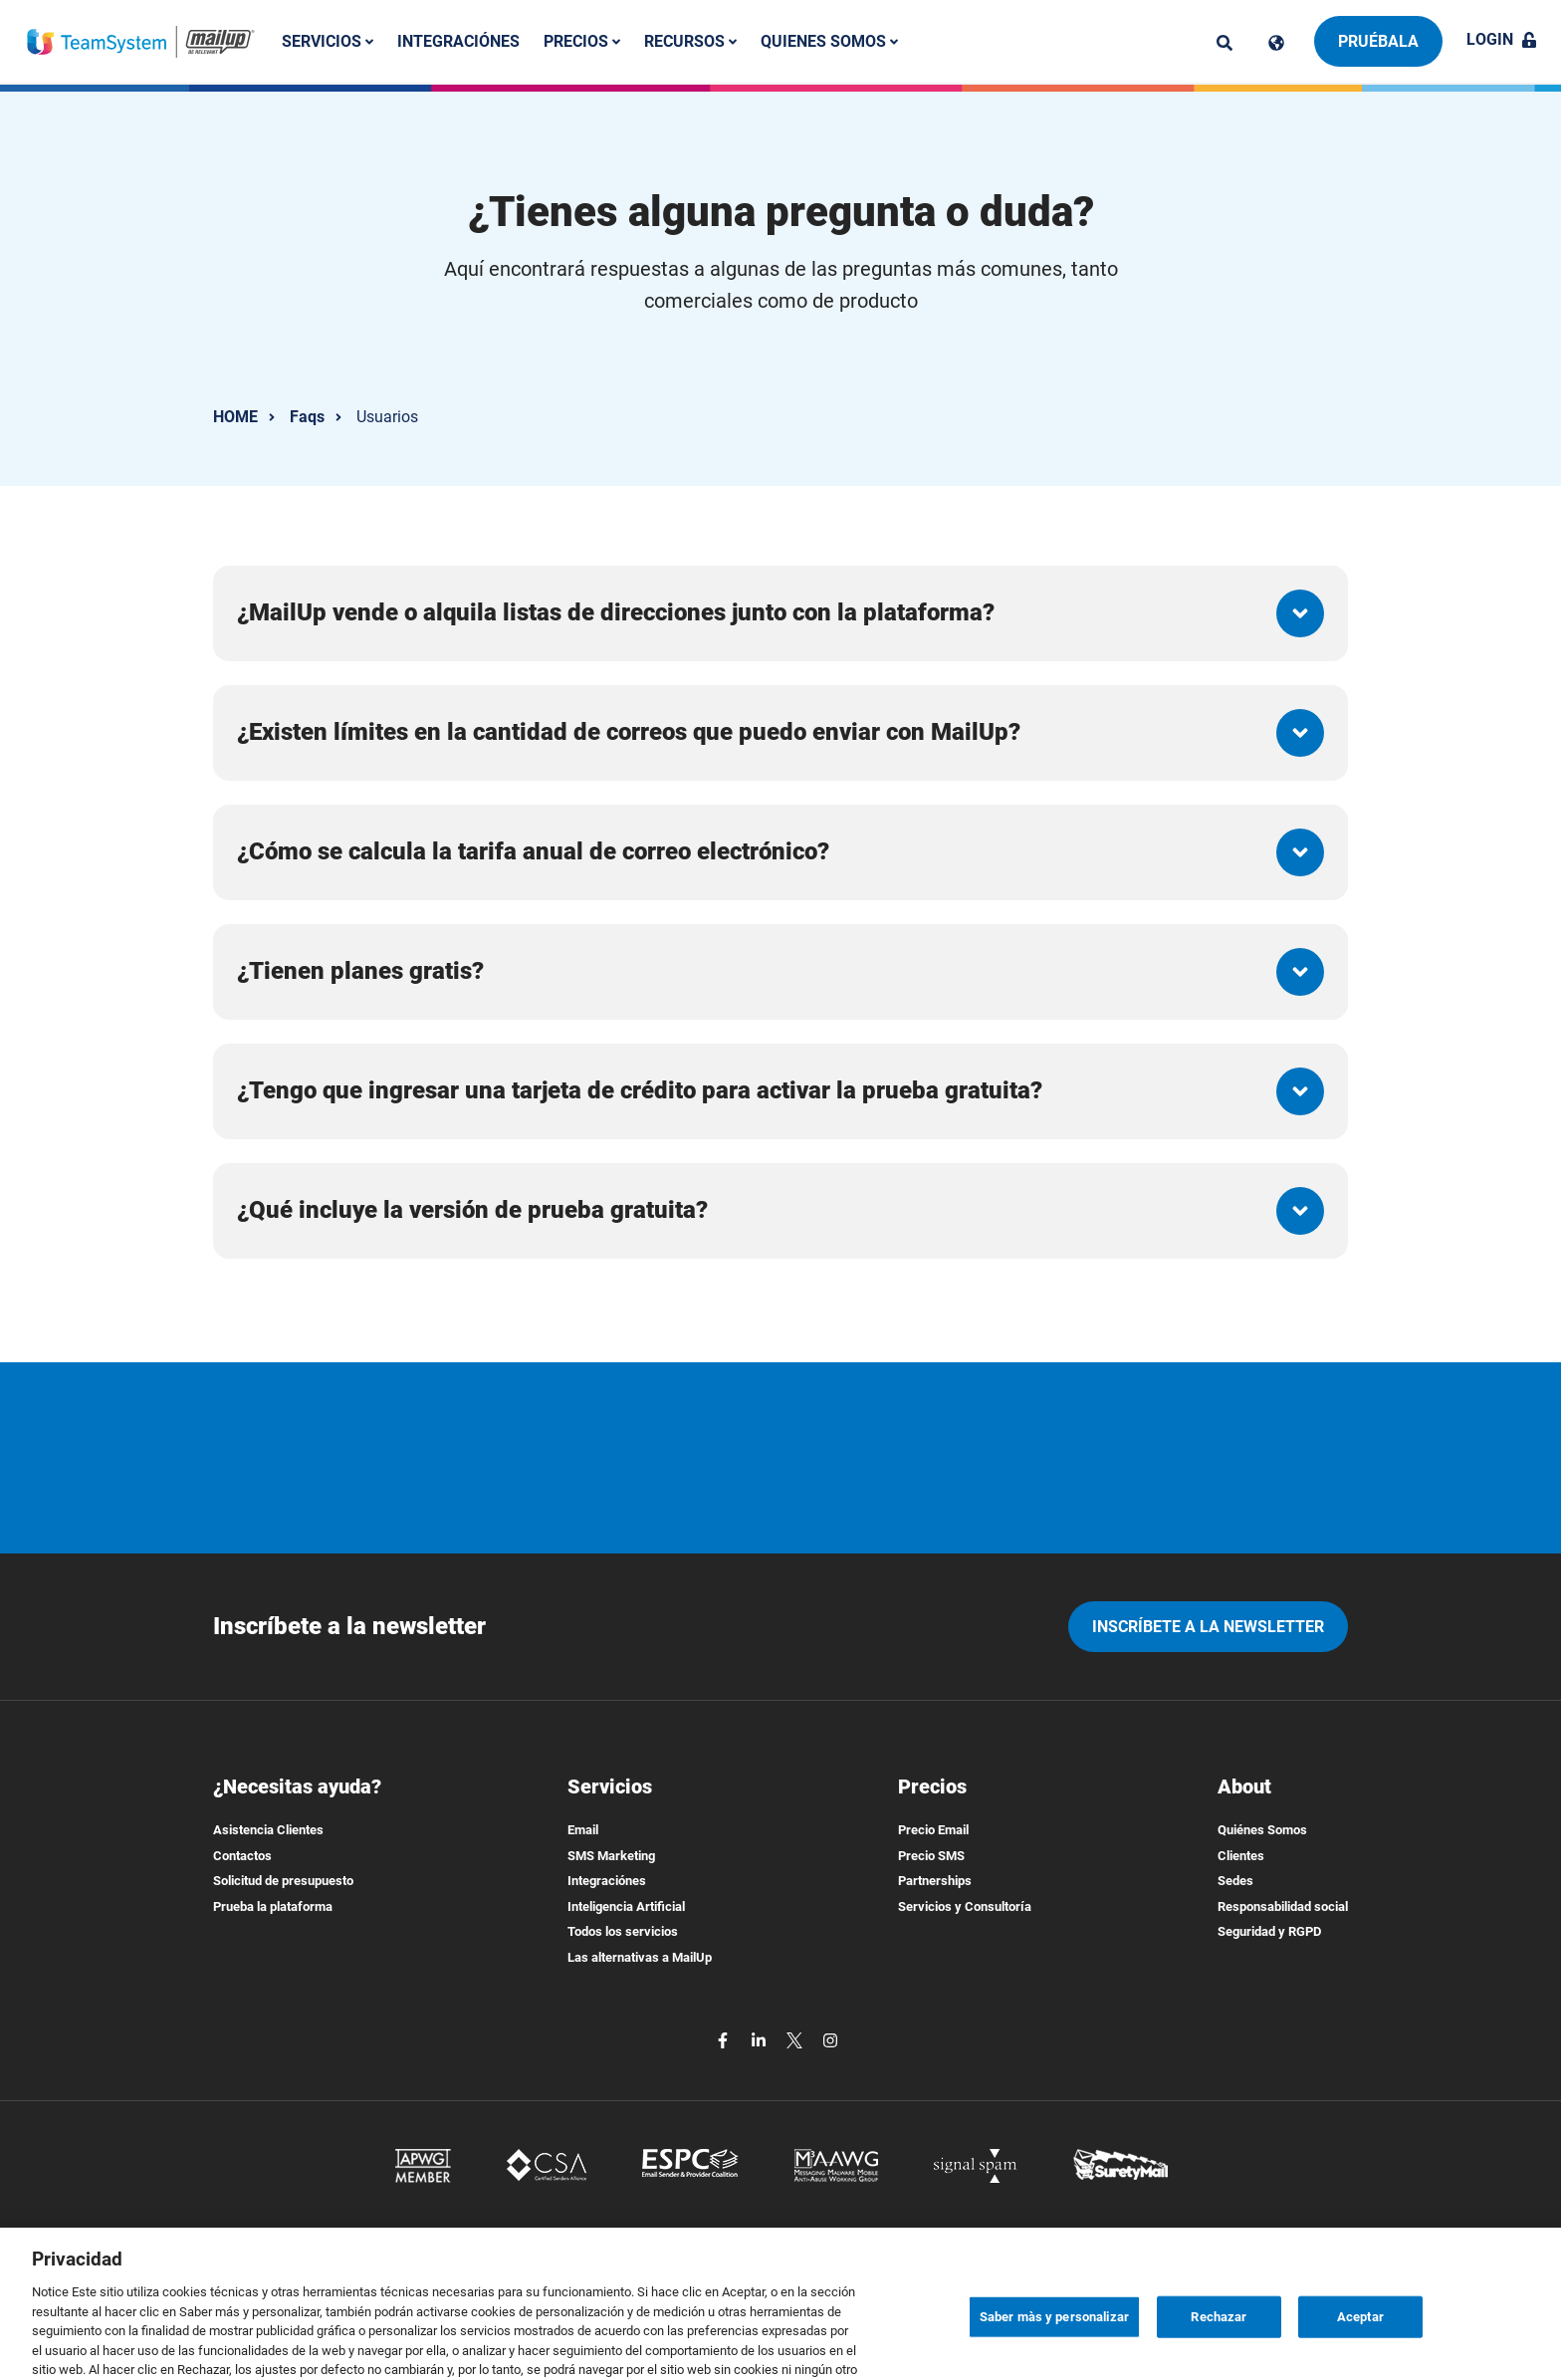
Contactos (242, 1855)
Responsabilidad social (1283, 1906)
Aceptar (1360, 2353)
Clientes (1241, 1855)
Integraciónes (458, 41)
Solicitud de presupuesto (283, 1880)
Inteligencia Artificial (626, 1906)
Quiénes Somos (1262, 1829)
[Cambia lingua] (1276, 43)
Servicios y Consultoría (964, 1906)
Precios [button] (582, 41)
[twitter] (796, 2039)
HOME (235, 416)
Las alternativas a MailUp (639, 1957)
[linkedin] (761, 2039)
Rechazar (1218, 2353)
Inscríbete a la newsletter (1208, 1626)
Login (1501, 39)
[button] (780, 613)
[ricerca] (1224, 43)
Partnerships (935, 1880)
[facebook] (725, 2039)
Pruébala (1378, 41)
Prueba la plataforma (273, 1906)
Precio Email (933, 1829)
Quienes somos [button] (829, 41)
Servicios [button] (327, 41)
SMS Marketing (611, 1855)
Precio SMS (931, 1855)
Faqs (307, 416)
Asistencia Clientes (268, 1829)
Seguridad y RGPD (1269, 1931)
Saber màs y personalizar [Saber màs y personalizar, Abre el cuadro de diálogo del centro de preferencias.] (1054, 2353)
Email (582, 1829)
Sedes (1235, 1880)
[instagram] (830, 2039)
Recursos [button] (690, 41)
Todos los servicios (622, 1931)
